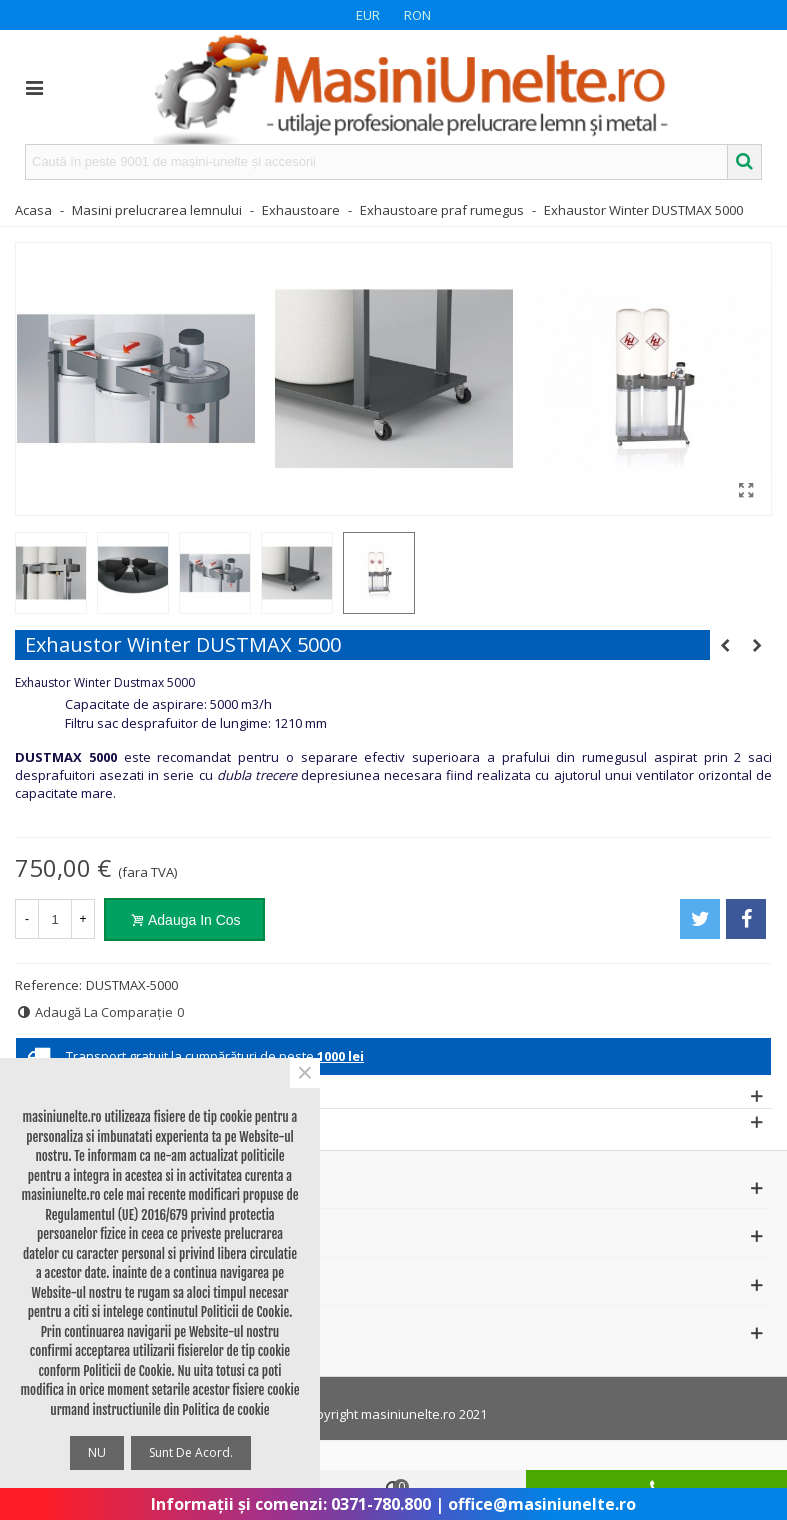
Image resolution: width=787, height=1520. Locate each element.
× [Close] (305, 1073)
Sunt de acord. (191, 1452)
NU (97, 1452)
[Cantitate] (55, 919)
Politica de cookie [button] (225, 1410)
